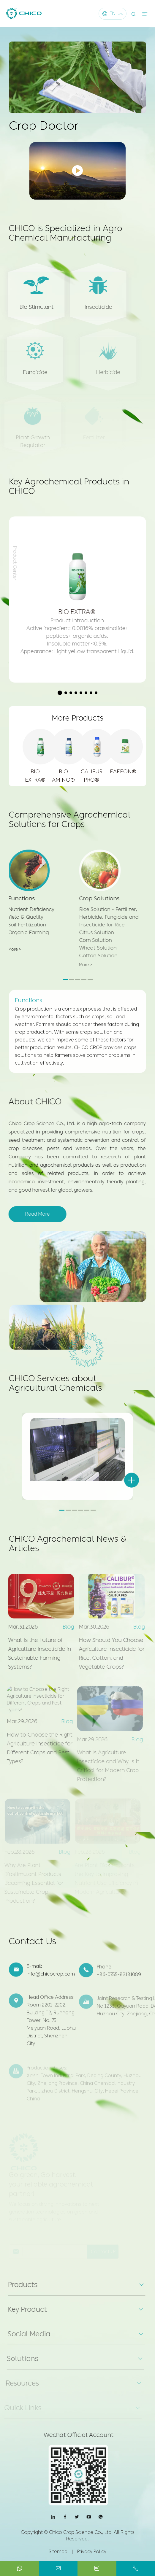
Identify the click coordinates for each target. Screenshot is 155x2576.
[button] (60, 693)
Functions (28, 994)
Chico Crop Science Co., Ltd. (81, 2532)
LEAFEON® (119, 771)
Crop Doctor (43, 126)
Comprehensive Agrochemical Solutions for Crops (69, 824)
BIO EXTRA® (35, 775)
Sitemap (58, 2551)
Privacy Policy (91, 2551)
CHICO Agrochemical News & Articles (67, 1549)
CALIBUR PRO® (91, 775)
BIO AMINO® (63, 775)
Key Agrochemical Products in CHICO (69, 491)
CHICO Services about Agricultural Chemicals (55, 1388)
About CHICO (29, 1101)
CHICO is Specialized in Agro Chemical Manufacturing (65, 238)
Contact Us (32, 1946)
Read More (32, 1214)
